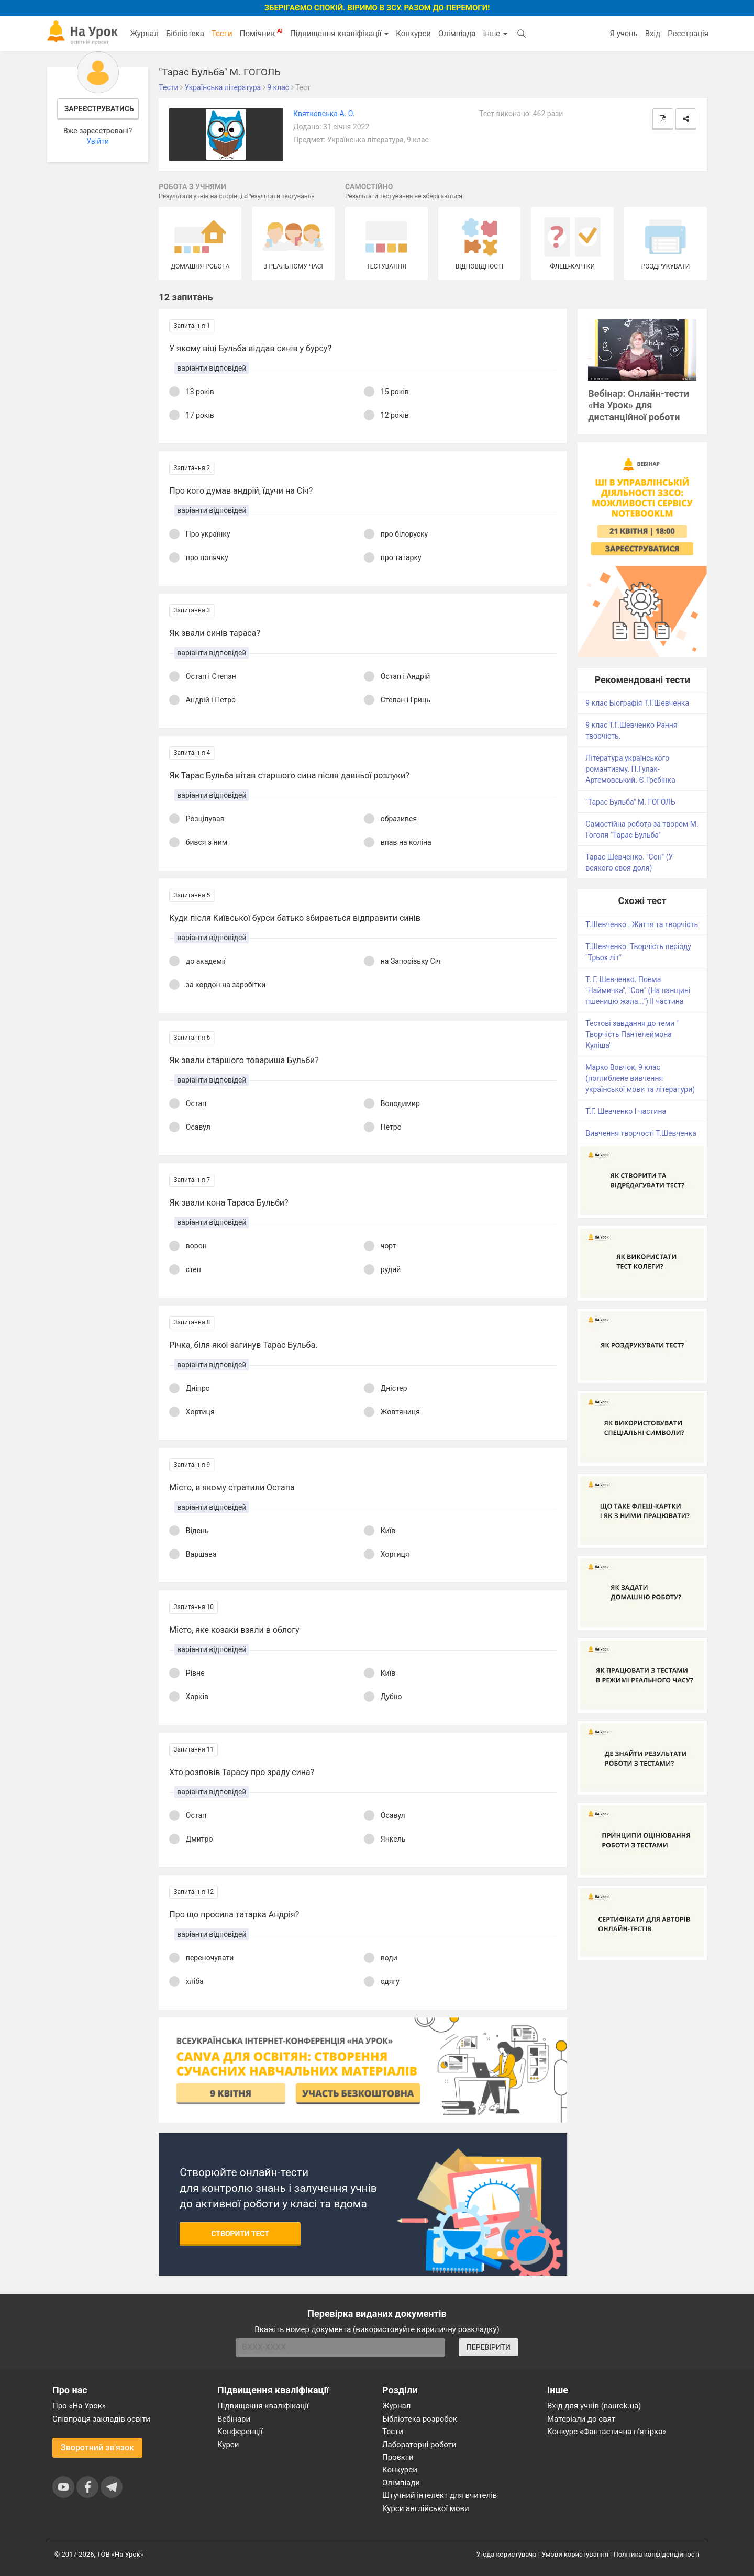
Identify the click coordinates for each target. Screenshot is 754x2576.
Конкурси (413, 33)
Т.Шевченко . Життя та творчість (641, 924)
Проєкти (398, 2457)
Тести (222, 33)
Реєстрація (688, 33)
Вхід (653, 33)
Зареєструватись (99, 109)
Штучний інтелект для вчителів (439, 2495)
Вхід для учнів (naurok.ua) (594, 2406)
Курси (228, 2444)
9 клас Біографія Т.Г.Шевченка (637, 703)
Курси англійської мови (425, 2508)
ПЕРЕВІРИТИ (489, 2347)
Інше (495, 33)
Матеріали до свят (581, 2419)
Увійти (97, 141)
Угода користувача (506, 2554)
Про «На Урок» (79, 2406)
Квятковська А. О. (323, 113)
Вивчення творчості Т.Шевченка (640, 1133)
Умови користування (574, 2554)
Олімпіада (456, 33)
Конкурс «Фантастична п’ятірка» (606, 2431)
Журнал (144, 33)
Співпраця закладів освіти (101, 2419)
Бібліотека (185, 33)
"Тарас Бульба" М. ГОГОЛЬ (630, 802)
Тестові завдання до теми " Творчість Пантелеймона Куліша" (632, 1034)
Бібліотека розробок (419, 2419)
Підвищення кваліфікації (339, 33)
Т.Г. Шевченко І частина (625, 1111)
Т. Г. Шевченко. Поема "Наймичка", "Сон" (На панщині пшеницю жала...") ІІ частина (637, 990)
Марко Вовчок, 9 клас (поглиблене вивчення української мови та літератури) (640, 1078)
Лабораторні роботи (419, 2444)
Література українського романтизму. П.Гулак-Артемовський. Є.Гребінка (630, 769)
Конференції (240, 2431)
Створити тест (240, 2233)
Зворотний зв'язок (97, 2447)
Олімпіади (401, 2483)
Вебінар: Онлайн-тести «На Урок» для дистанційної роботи (638, 405)
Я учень (623, 33)
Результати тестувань (279, 196)
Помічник (261, 33)
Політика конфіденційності (657, 2554)
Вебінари (233, 2419)
